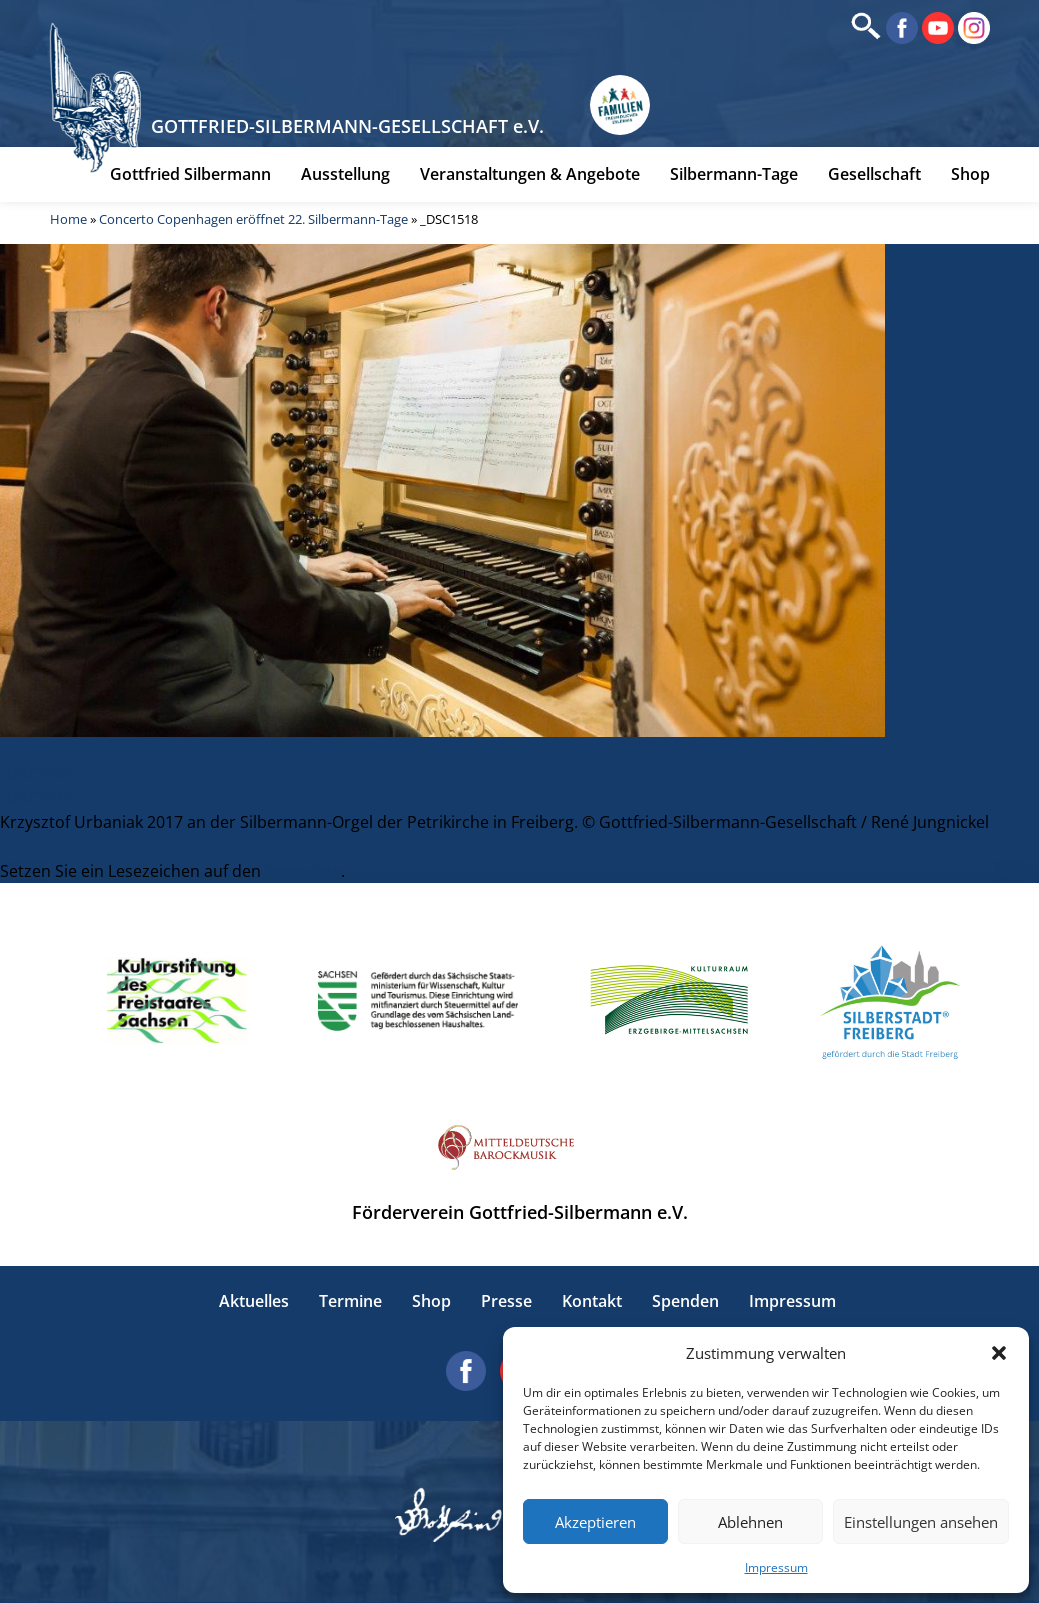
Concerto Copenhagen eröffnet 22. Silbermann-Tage (253, 222)
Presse (506, 1302)
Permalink (303, 871)
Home (68, 222)
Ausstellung (345, 177)
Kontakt (592, 1302)
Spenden (685, 1302)
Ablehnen (750, 1522)
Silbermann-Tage (734, 177)
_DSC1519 (37, 798)
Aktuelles (254, 1302)
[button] (999, 1353)
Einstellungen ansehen (921, 1522)
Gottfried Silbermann (190, 177)
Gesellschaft (874, 177)
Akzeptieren (595, 1522)
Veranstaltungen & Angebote (530, 177)
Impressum (776, 1567)
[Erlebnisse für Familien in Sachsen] (624, 109)
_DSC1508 (37, 774)
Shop (970, 177)
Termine (350, 1302)
